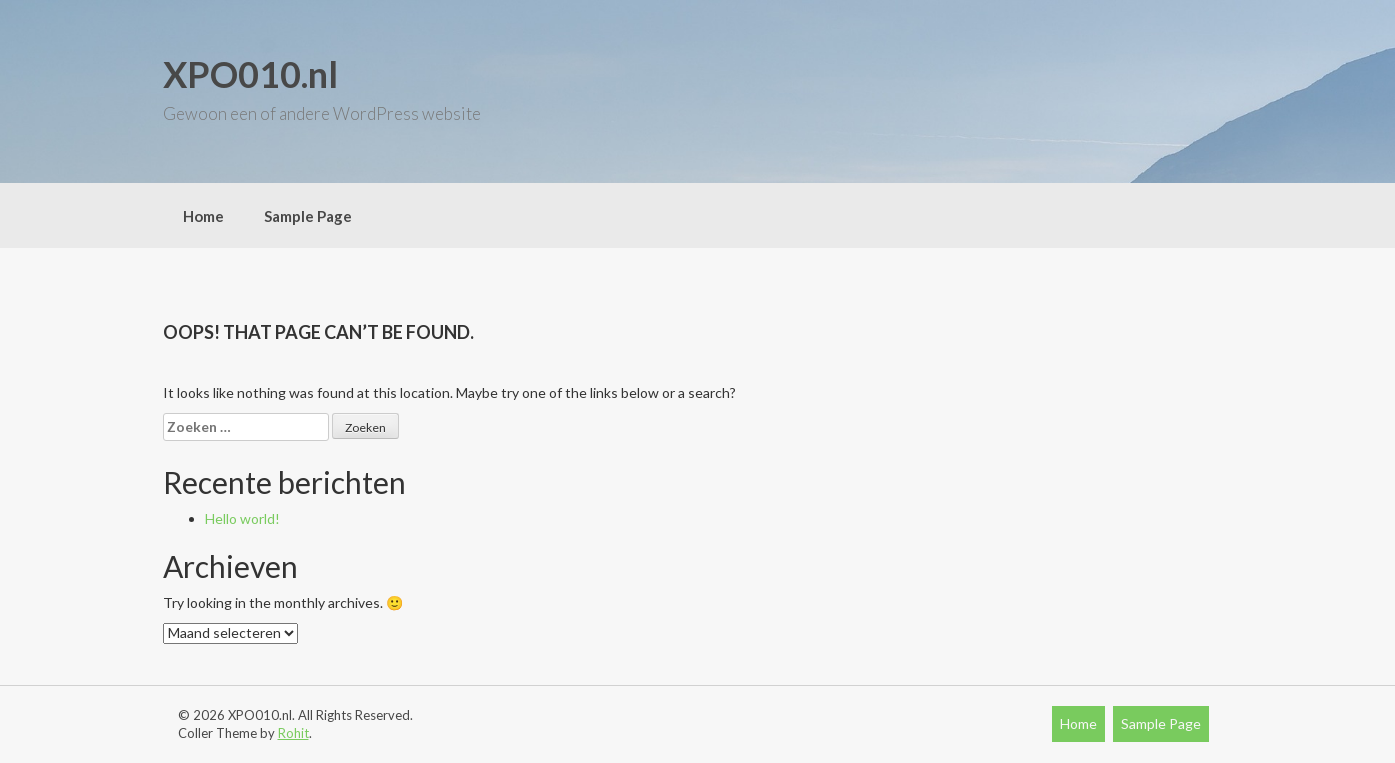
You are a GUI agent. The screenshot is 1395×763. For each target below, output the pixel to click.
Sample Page (308, 216)
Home (203, 216)
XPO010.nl (250, 74)
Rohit (293, 733)
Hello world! (242, 518)
